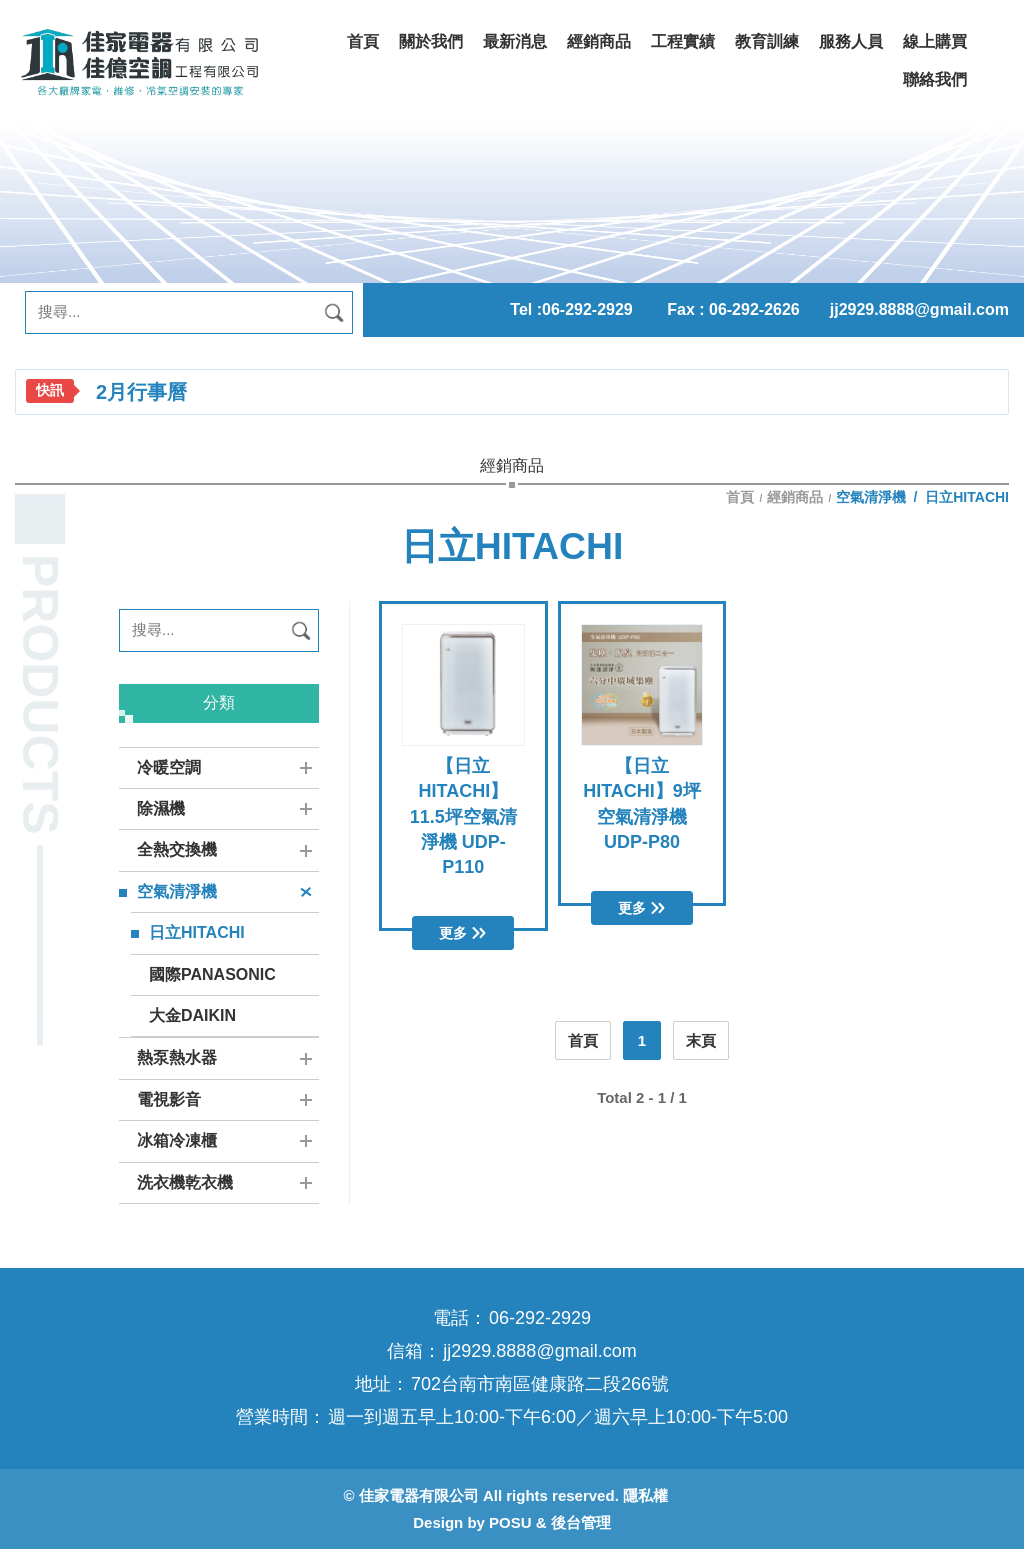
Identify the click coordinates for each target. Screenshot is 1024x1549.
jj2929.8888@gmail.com (919, 309)
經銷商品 (795, 497)
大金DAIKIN (192, 1015)
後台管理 (581, 1522)
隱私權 (645, 1495)
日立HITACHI (197, 932)
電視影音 (169, 1099)
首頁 (742, 497)
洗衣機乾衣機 (185, 1182)
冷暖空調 (169, 767)
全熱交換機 (177, 849)
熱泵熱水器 (177, 1057)
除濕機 (161, 808)
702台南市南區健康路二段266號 (540, 1384)
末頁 (701, 1040)
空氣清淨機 (177, 891)
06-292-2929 (587, 309)
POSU (510, 1522)
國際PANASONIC (212, 974)
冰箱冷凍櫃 (177, 1140)
